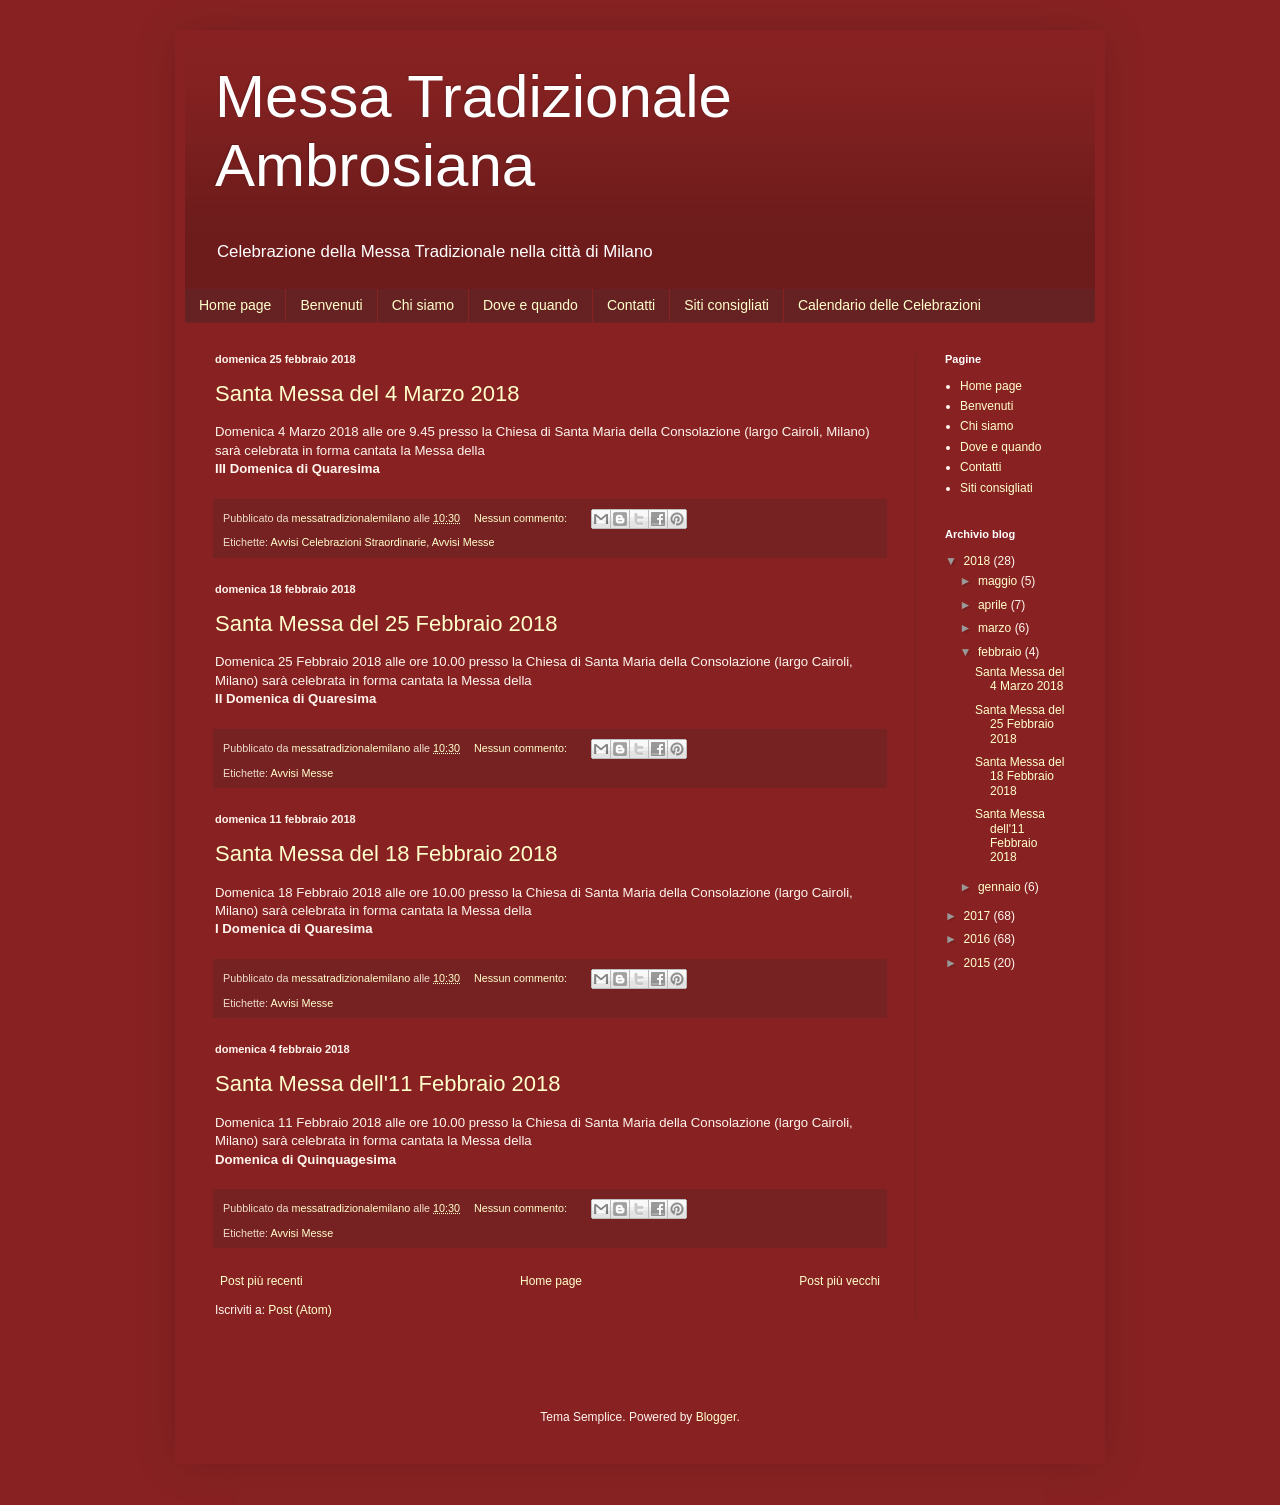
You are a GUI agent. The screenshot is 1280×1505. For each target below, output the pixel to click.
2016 (979, 939)
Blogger (716, 1417)
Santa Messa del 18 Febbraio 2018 (386, 853)
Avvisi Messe (463, 542)
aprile (994, 605)
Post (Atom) (299, 1310)
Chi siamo (423, 305)
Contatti (631, 305)
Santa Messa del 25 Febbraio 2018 (386, 623)
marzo (996, 628)
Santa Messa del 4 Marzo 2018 (367, 393)
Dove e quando (530, 305)
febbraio (1001, 652)
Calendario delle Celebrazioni (889, 305)
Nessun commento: (522, 518)
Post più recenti (261, 1281)
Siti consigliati (726, 305)
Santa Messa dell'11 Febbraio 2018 (387, 1083)
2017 (979, 916)
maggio (999, 581)
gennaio (1001, 887)
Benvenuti (331, 305)
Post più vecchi (839, 1281)
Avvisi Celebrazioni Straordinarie (348, 542)
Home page (235, 305)
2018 (979, 561)
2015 (979, 963)
